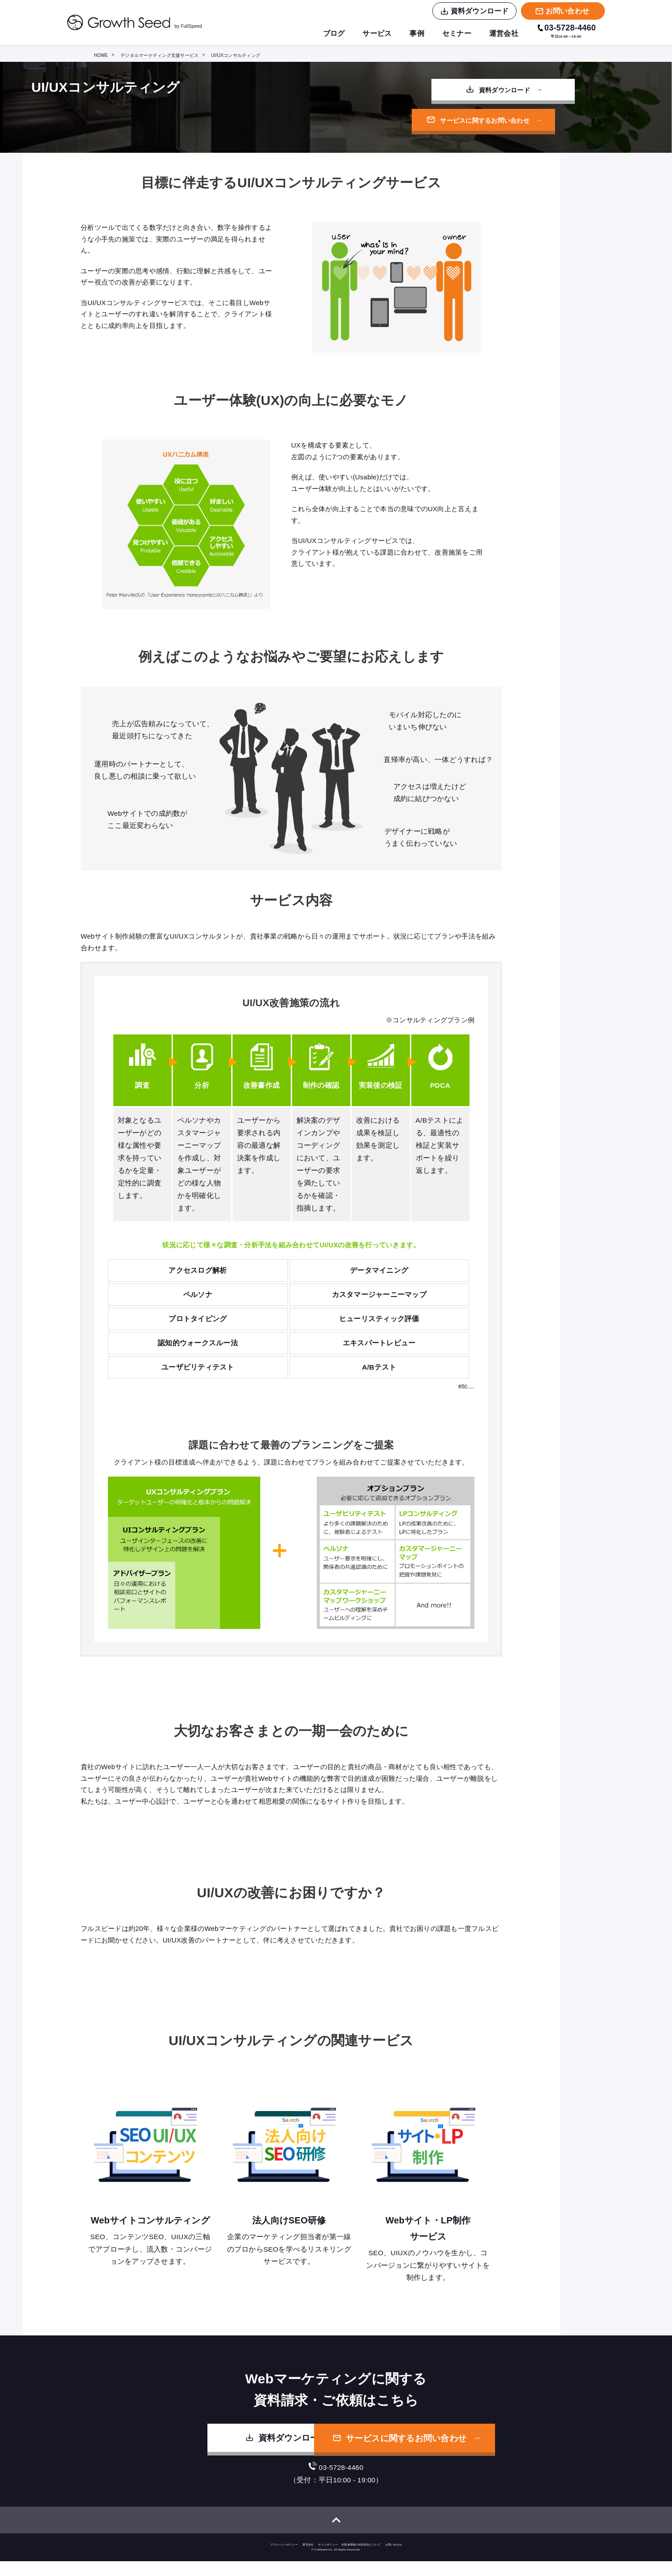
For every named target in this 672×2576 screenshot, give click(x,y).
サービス (377, 33)
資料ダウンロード (470, 91)
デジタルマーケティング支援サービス (159, 55)
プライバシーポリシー (284, 2559)
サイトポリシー (328, 2559)
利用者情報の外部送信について (361, 2559)
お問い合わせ (393, 2559)
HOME (101, 55)
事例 (416, 33)
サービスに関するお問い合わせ (470, 121)
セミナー (456, 33)
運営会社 (503, 33)
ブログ (334, 33)
